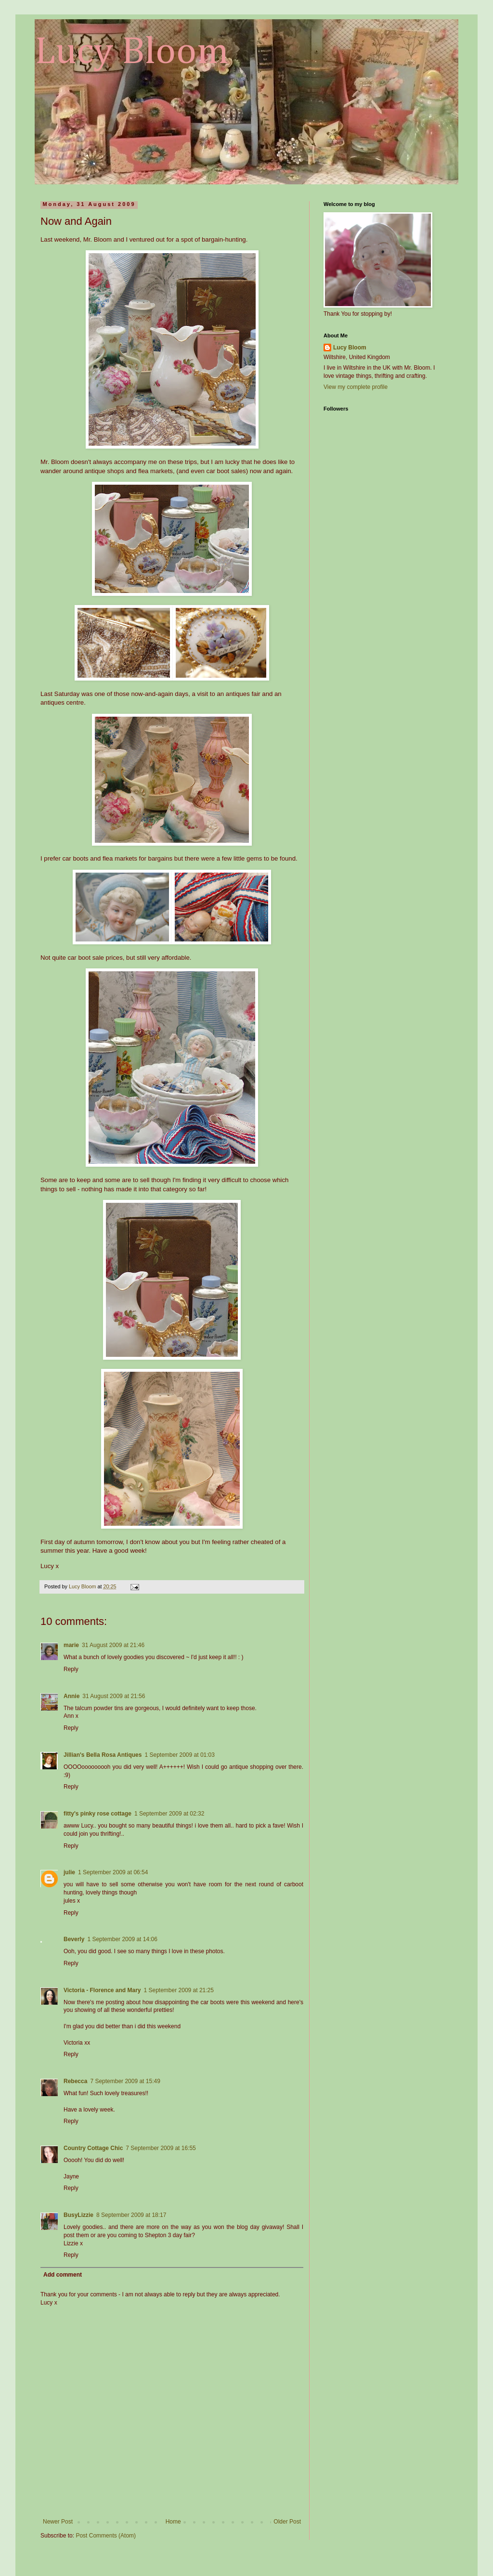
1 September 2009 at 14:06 (122, 1939)
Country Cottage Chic (93, 2148)
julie (69, 1872)
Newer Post (58, 2521)
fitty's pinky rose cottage (97, 1813)
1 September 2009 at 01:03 (179, 1755)
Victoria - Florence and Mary (102, 1990)
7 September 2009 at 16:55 (160, 2148)
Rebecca (75, 2081)
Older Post (287, 2521)
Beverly (74, 1939)
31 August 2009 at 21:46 (113, 1645)
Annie (71, 1696)
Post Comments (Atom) (106, 2535)
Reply (71, 1669)
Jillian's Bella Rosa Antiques (103, 1755)
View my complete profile (356, 387)
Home (173, 2521)
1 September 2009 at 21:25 (179, 1990)
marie (71, 1645)
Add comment (62, 2274)
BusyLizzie (78, 2215)
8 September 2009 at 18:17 (131, 2215)
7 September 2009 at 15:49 (125, 2081)
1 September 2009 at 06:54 (113, 1872)
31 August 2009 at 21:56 (113, 1696)
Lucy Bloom (132, 52)
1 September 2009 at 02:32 (169, 1813)
